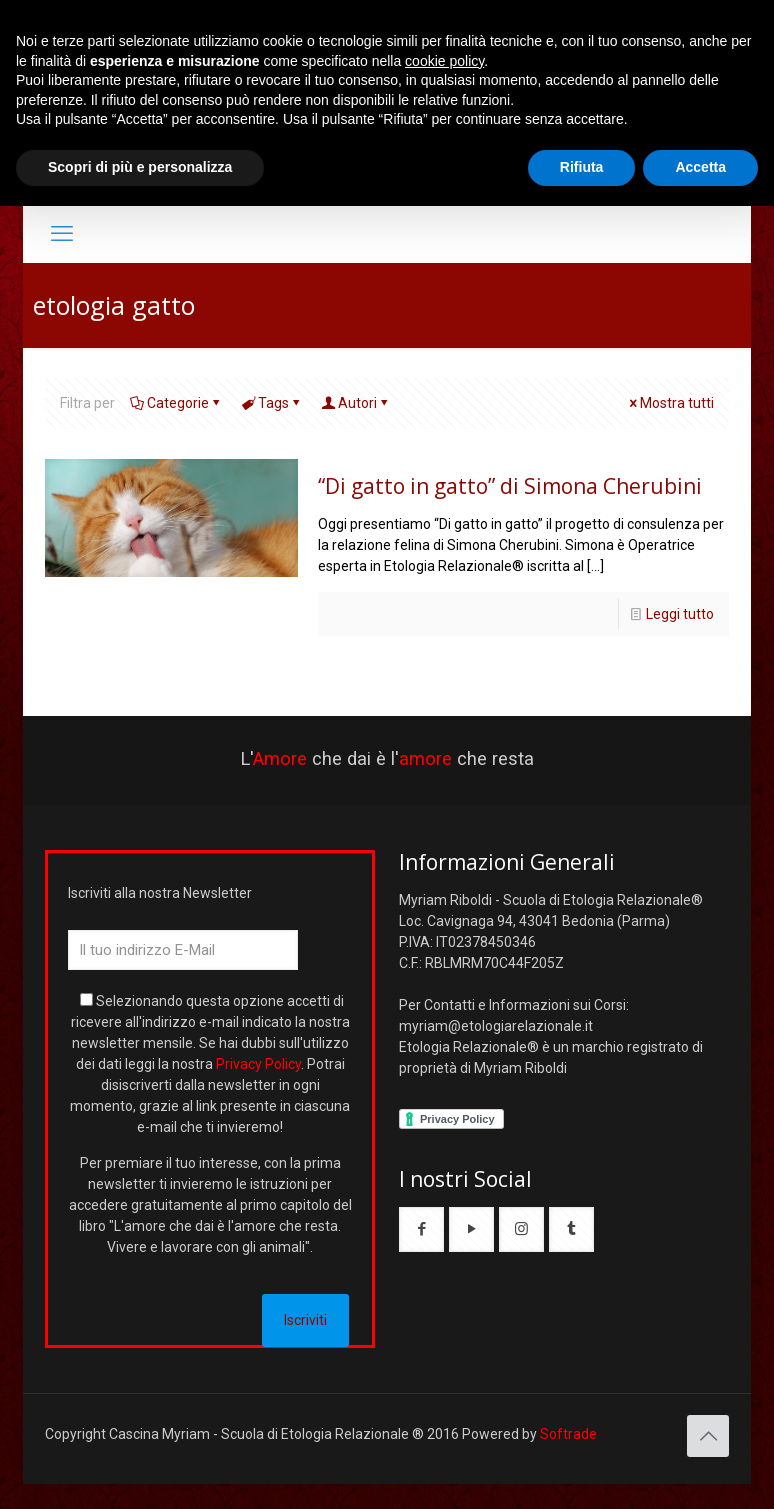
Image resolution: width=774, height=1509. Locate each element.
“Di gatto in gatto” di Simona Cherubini (510, 486)
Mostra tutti (670, 403)
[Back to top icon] (708, 1436)
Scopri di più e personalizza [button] (140, 167)
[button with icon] (421, 1229)
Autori (356, 403)
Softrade (568, 1434)
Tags (272, 403)
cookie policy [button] (444, 61)
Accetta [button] (700, 167)
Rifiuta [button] (582, 167)
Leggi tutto (680, 614)
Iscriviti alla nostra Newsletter (160, 893)
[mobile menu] (62, 234)
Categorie (176, 403)
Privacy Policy (258, 1064)
